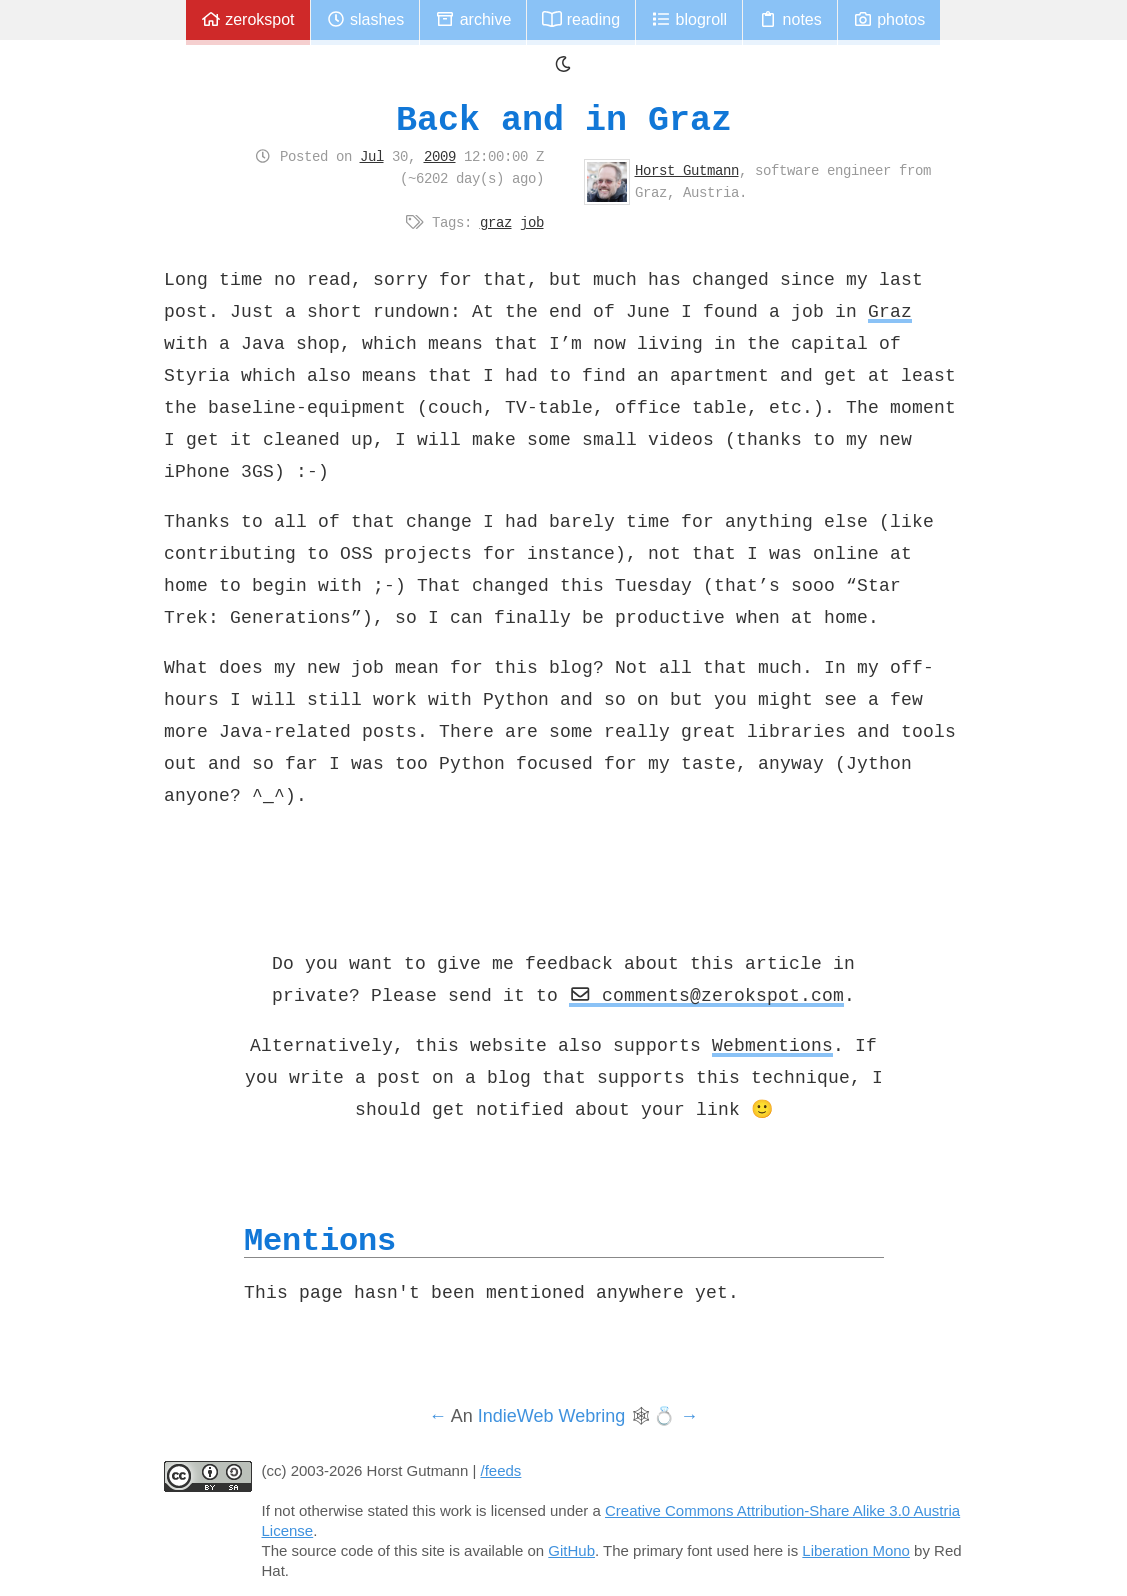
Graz (890, 311)
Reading (581, 19)
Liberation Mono (856, 1550)
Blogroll (689, 19)
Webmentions (772, 1045)
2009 (440, 156)
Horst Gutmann (687, 170)
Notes (790, 19)
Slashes (365, 19)
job (532, 222)
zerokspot (248, 19)
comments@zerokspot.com (707, 995)
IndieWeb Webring (551, 1416)
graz (496, 222)
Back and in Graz (564, 119)
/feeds (501, 1470)
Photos (889, 19)
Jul (372, 156)
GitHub (571, 1550)
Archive (473, 19)
